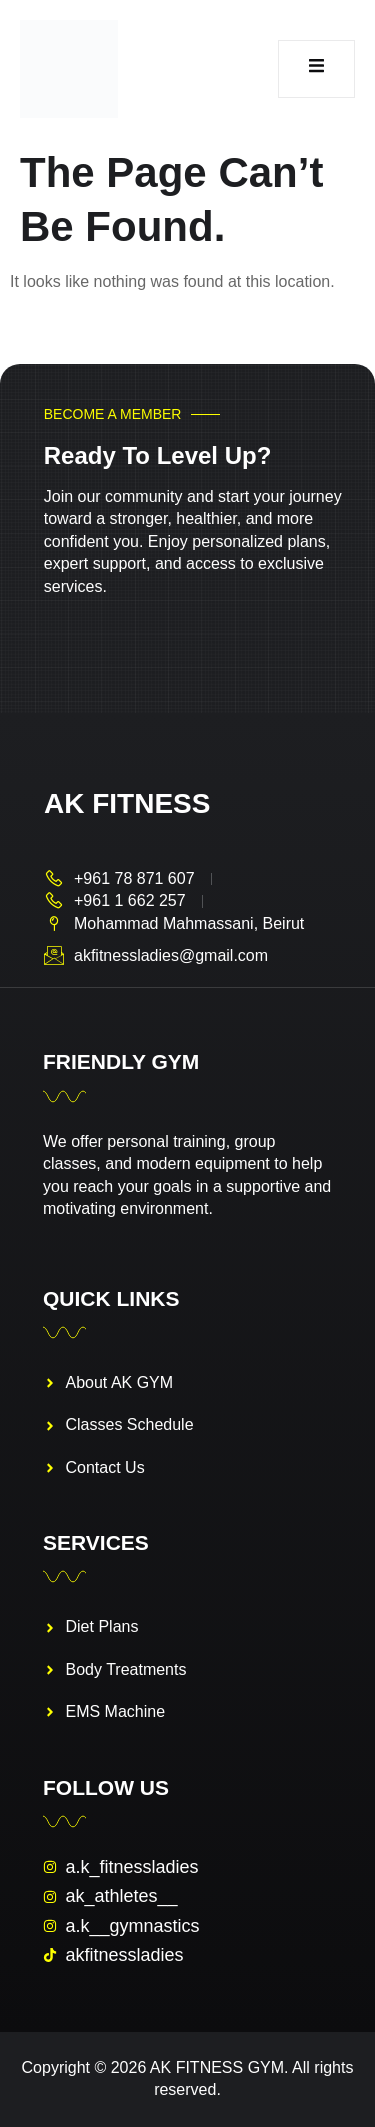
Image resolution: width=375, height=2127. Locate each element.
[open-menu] (316, 69)
